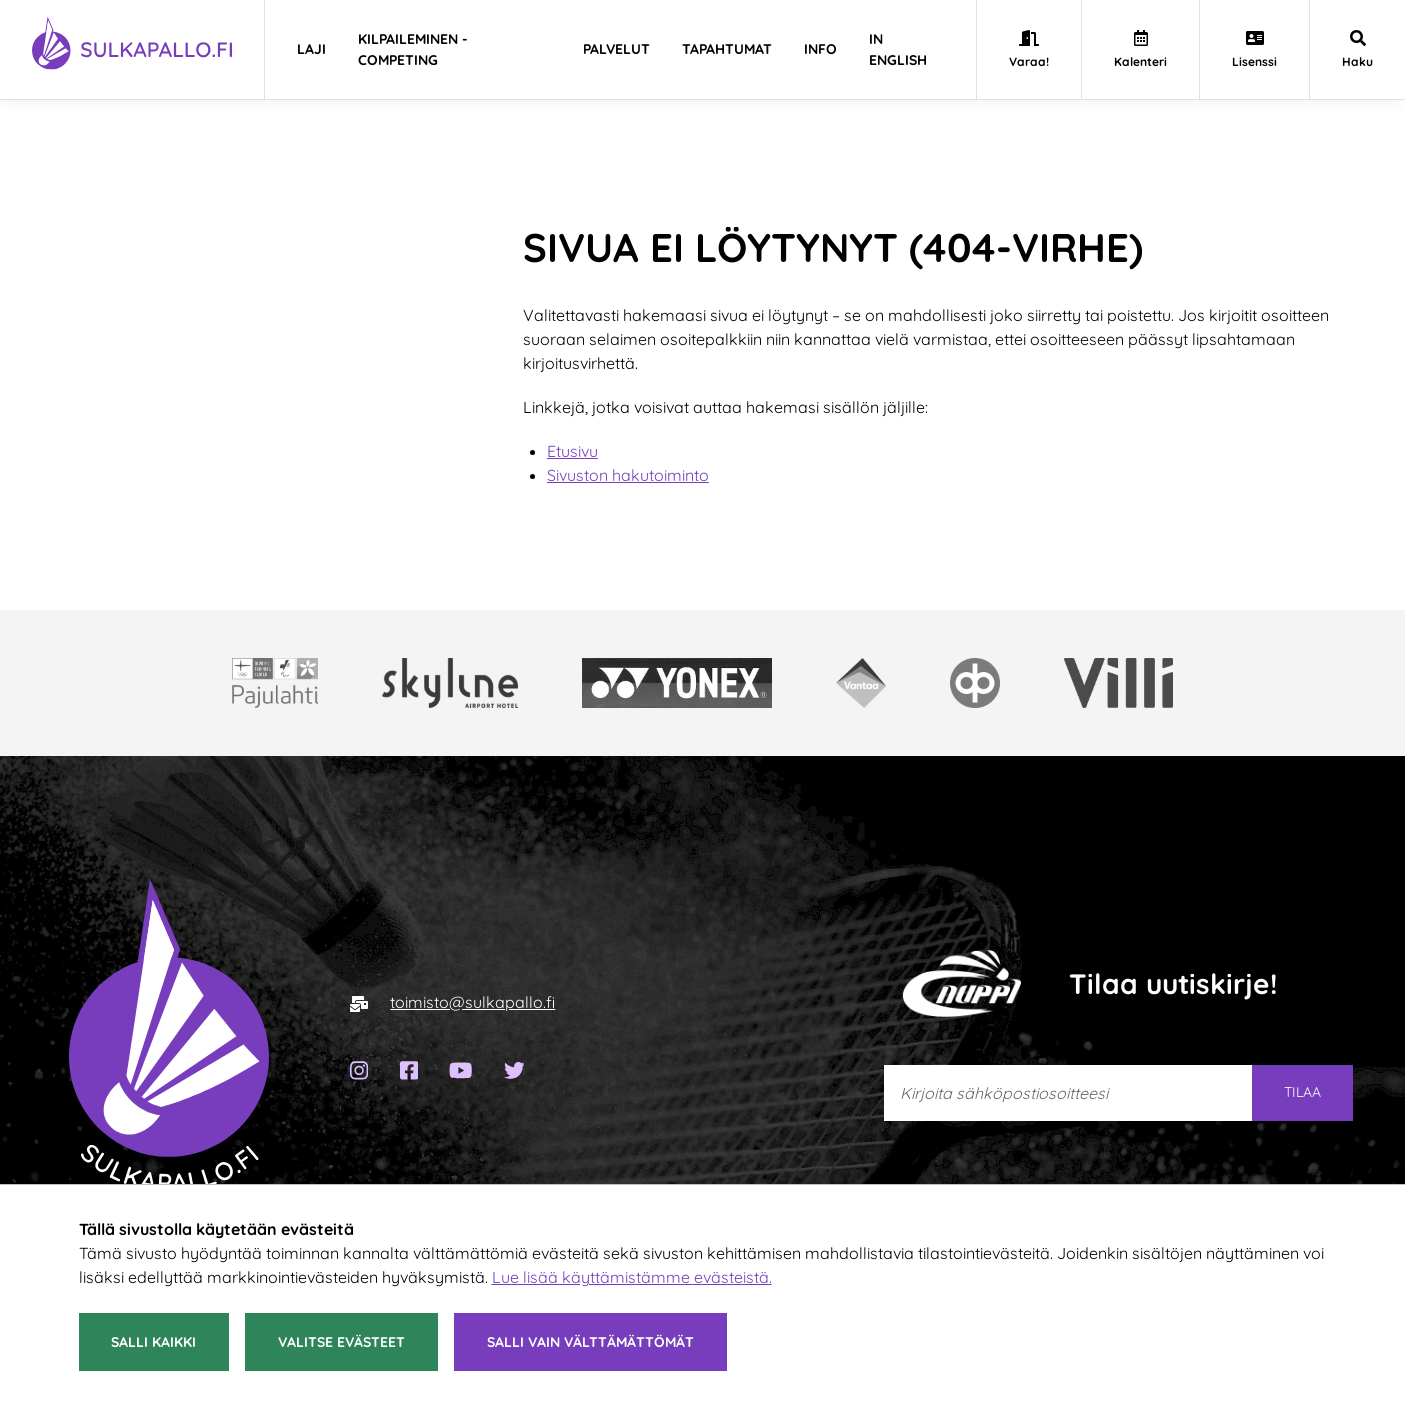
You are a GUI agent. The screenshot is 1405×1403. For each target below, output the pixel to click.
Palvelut (616, 49)
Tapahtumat (727, 49)
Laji (311, 49)
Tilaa (1302, 1092)
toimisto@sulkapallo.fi (472, 1002)
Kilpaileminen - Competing (413, 49)
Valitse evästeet (341, 1342)
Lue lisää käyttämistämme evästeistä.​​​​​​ (632, 1277)
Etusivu (572, 451)
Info (820, 49)
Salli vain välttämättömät (590, 1342)
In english (898, 49)
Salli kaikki (153, 1342)
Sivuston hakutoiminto (628, 475)
